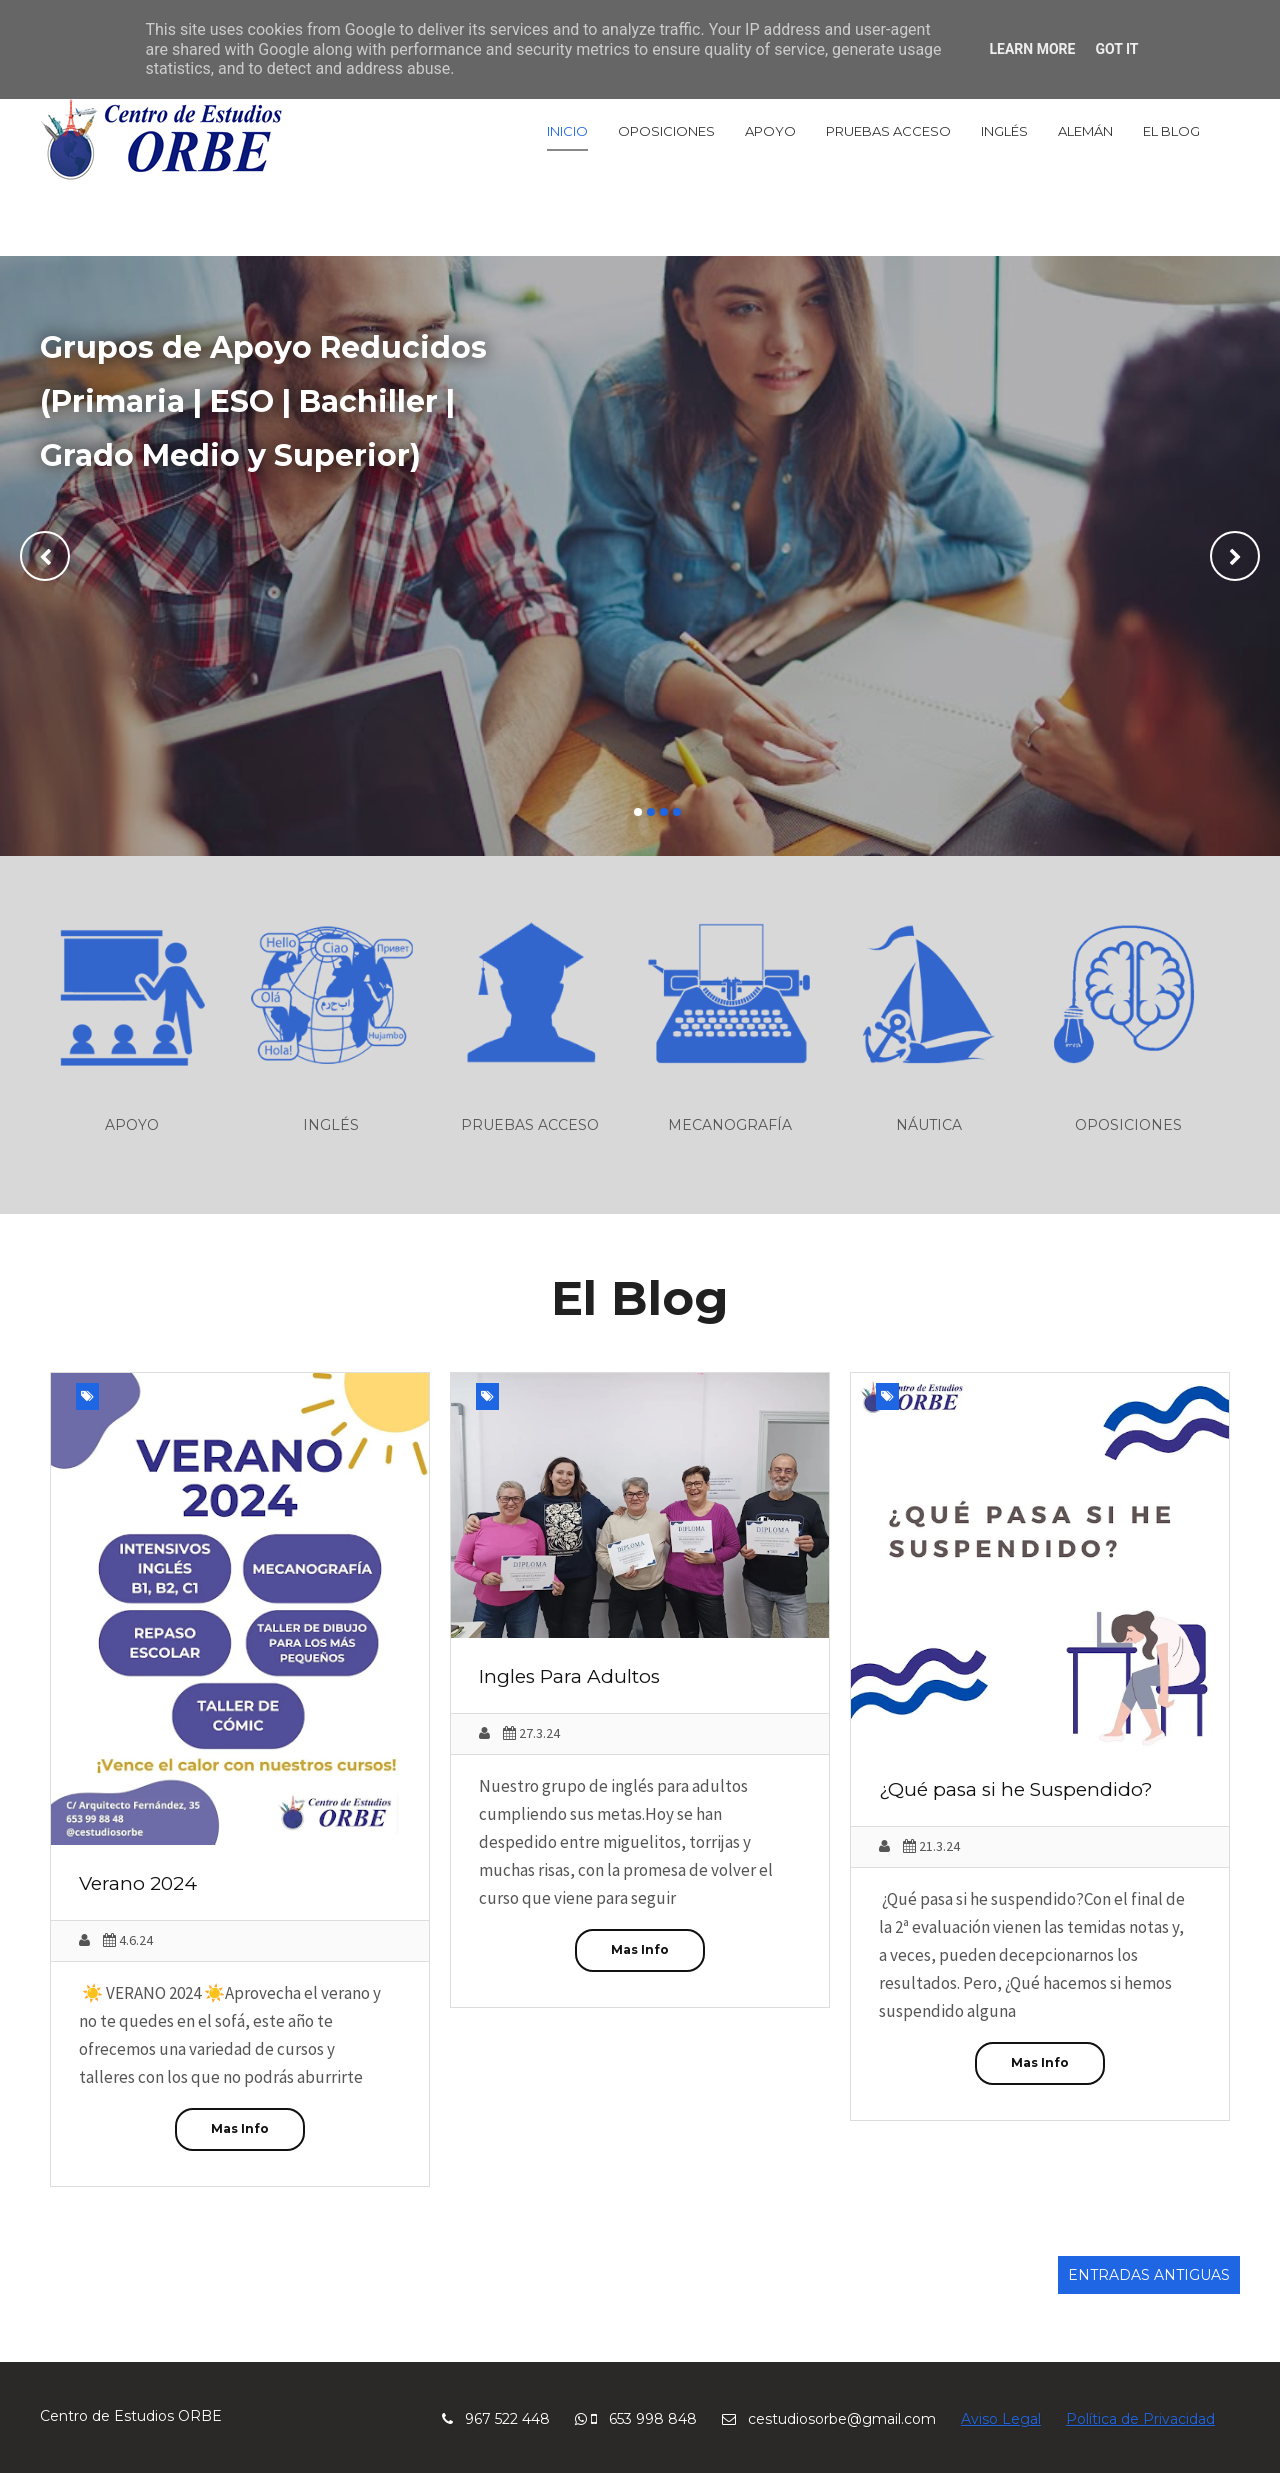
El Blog (1171, 131)
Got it (1116, 49)
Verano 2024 (138, 1883)
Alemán (1085, 131)
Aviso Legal (1001, 2419)
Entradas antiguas (1149, 2275)
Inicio (567, 131)
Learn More (1032, 49)
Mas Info (240, 2128)
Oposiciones (666, 131)
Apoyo (770, 131)
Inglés (1004, 131)
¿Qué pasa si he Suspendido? (1016, 1789)
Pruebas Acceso (888, 131)
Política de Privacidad (1140, 2419)
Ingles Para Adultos (569, 1676)
